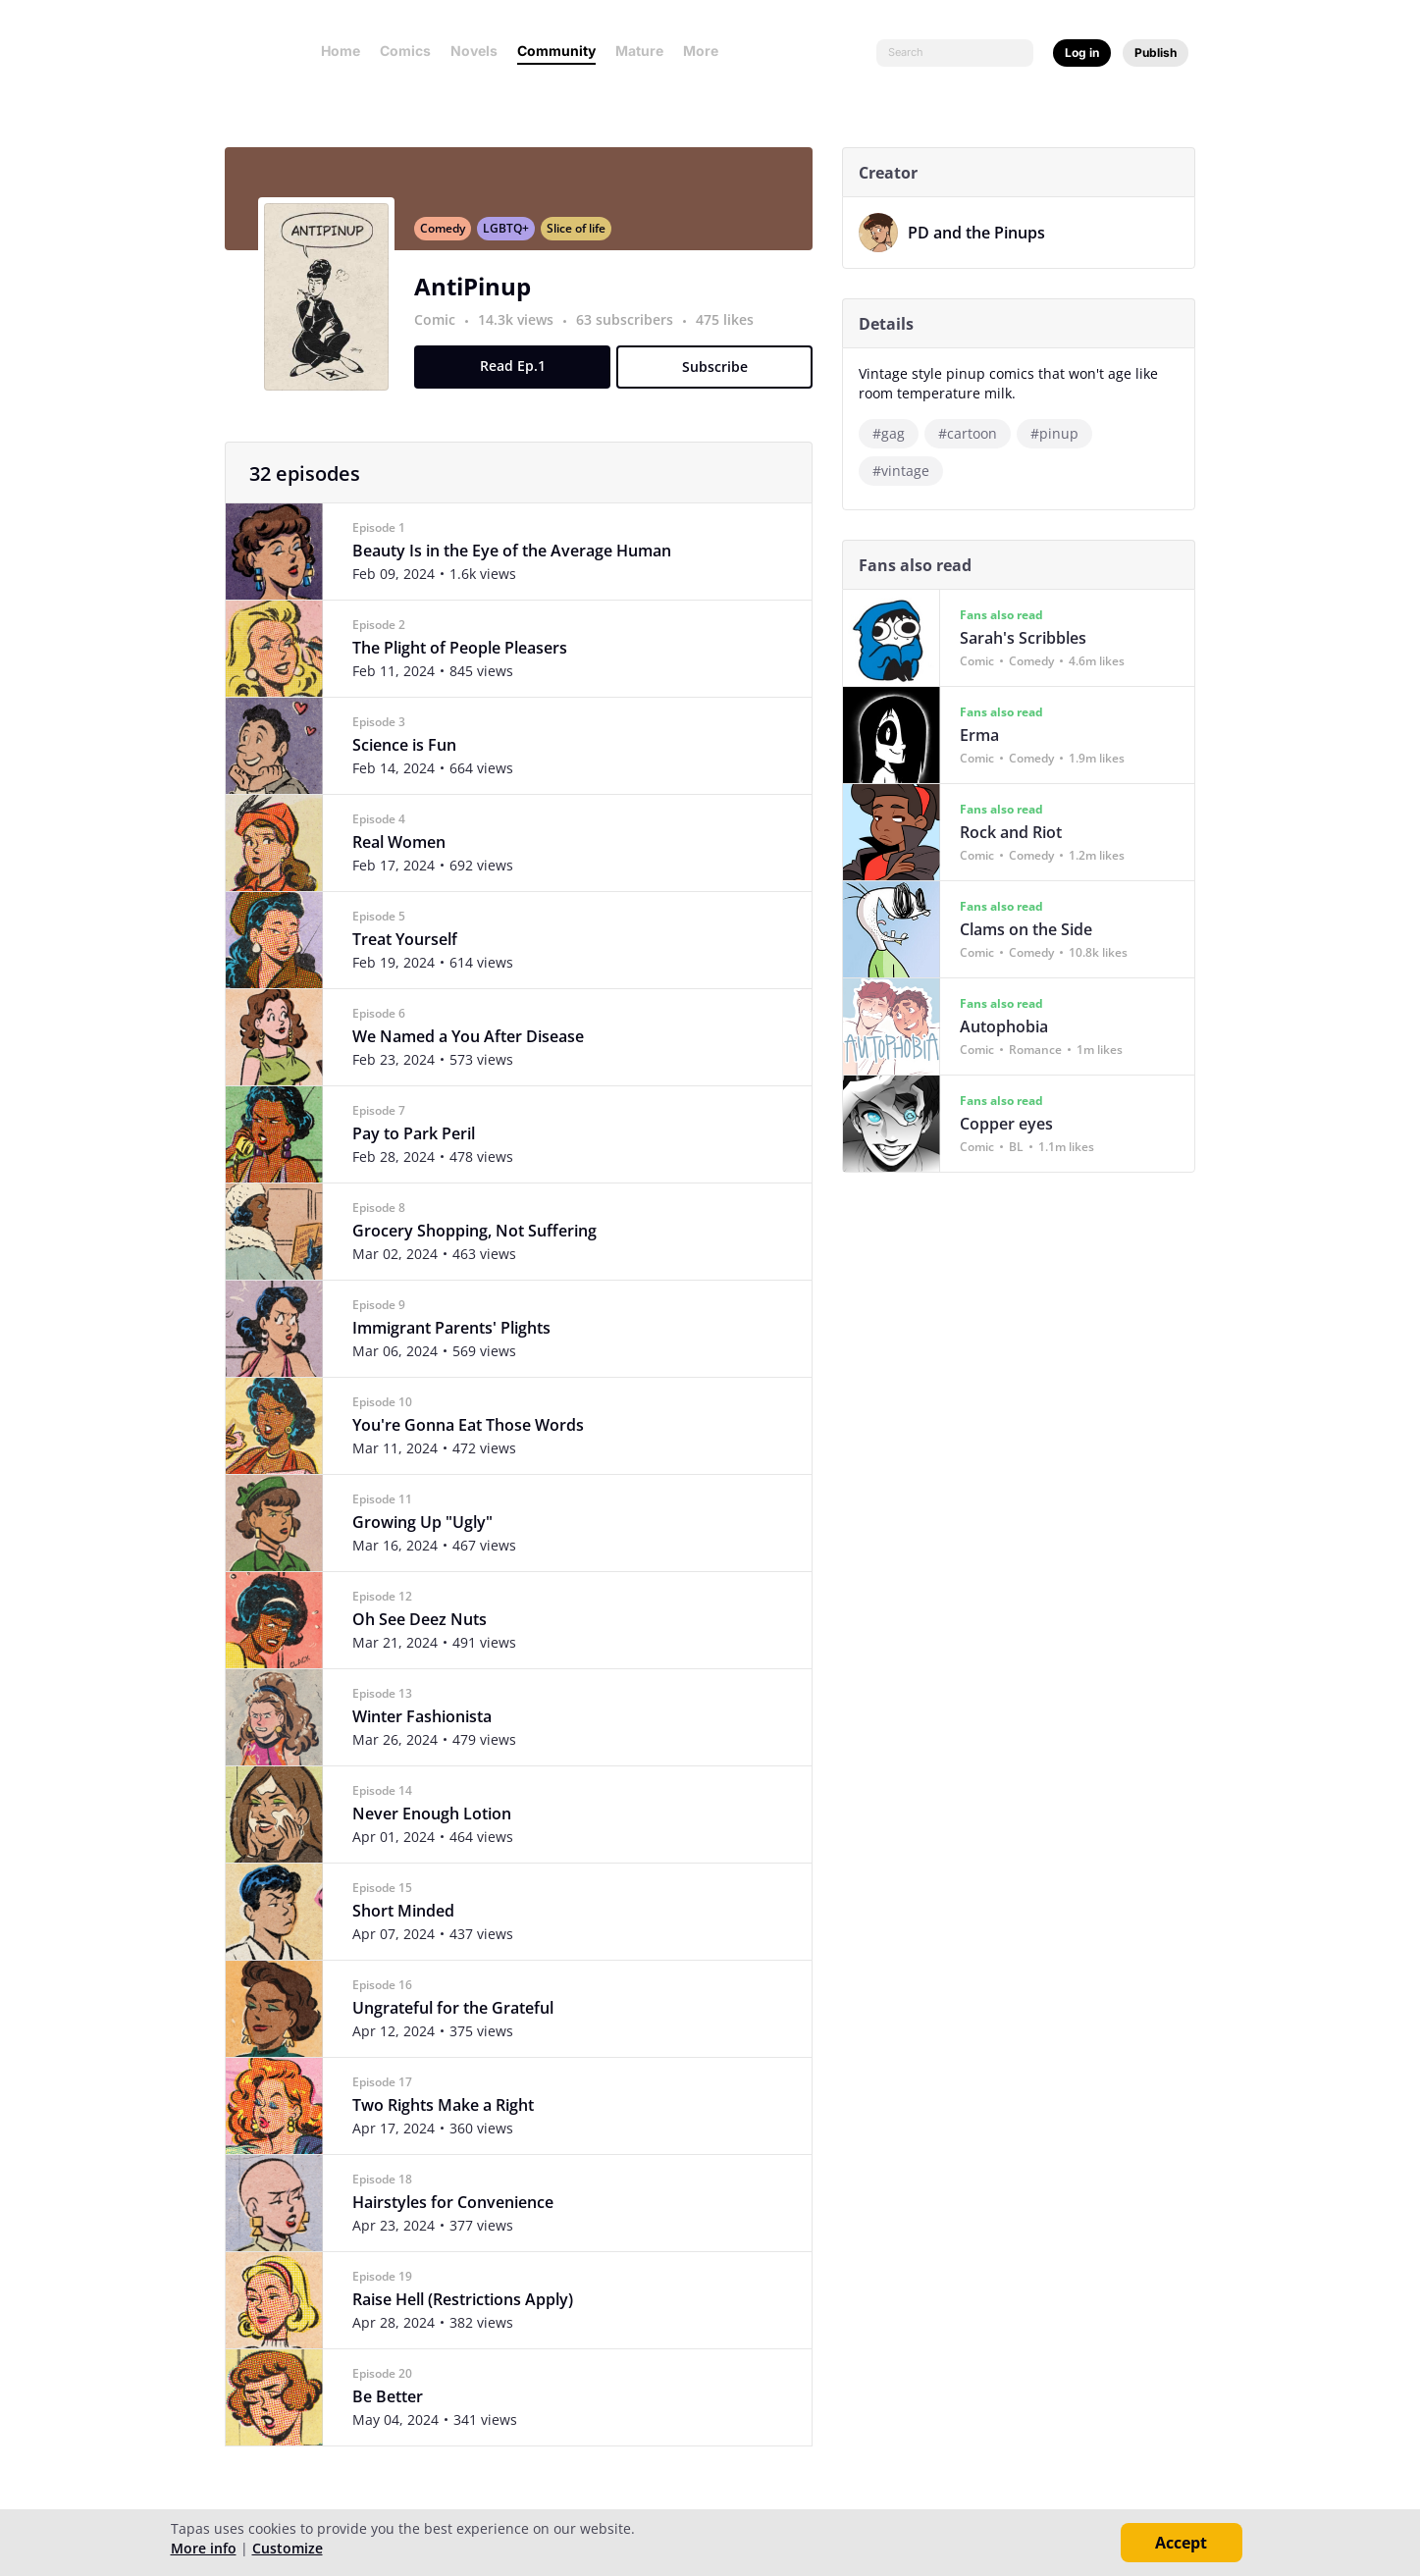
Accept (1181, 2542)
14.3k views (525, 330)
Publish (1155, 52)
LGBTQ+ (514, 239)
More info (204, 2548)
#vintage (908, 470)
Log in (1082, 52)
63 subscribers (634, 330)
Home (340, 50)
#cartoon (975, 433)
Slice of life (583, 239)
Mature (639, 50)
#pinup (1062, 433)
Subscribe (722, 377)
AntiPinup (480, 297)
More (706, 50)
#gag (896, 433)
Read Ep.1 (519, 376)
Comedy (450, 239)
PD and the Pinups (984, 232)
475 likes (733, 330)
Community (556, 50)
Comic (442, 330)
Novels (474, 50)
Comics (405, 50)
